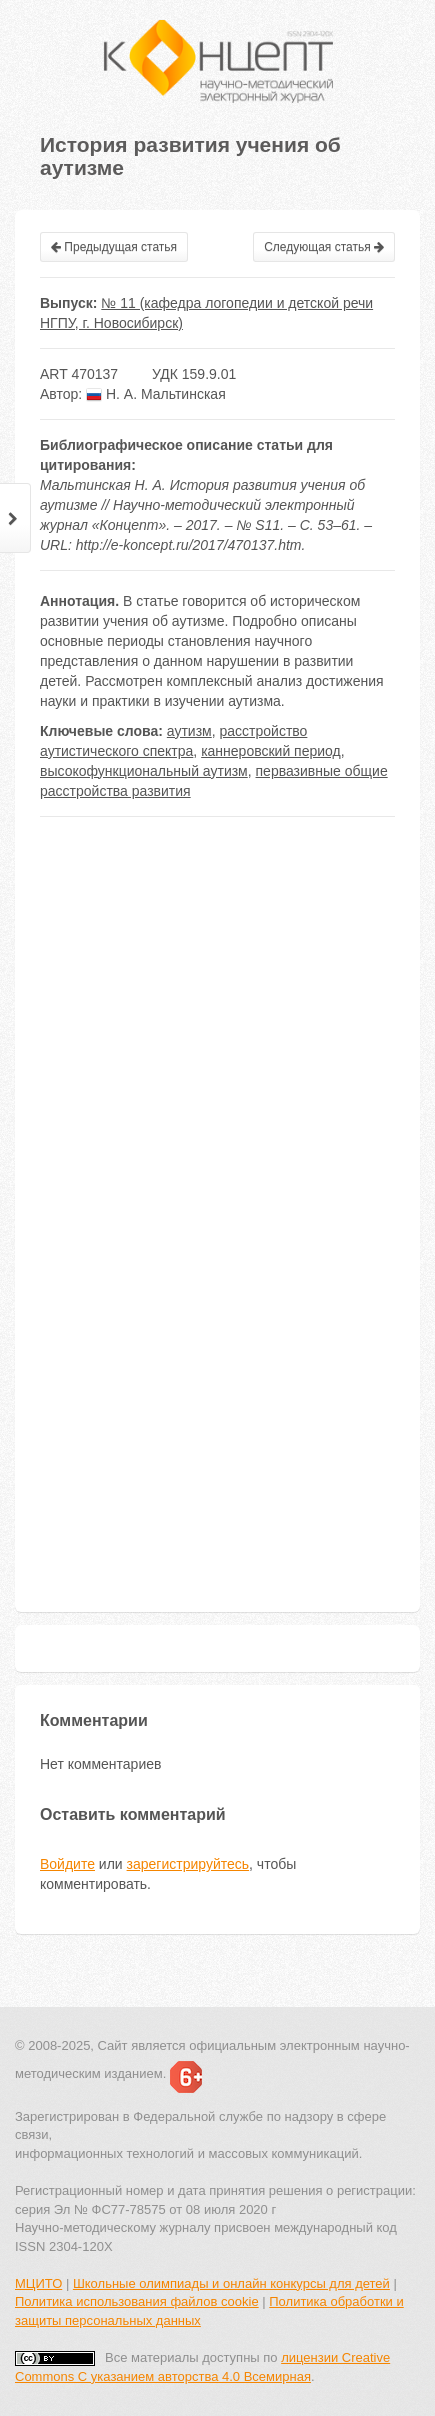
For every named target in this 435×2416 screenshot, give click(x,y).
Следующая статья (324, 247)
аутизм (189, 731)
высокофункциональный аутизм (144, 771)
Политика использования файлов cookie (137, 2301)
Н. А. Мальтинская (156, 394)
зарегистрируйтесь (188, 1864)
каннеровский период (271, 751)
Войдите (67, 1864)
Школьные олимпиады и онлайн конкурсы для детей (231, 2283)
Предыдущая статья (114, 247)
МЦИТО (38, 2283)
